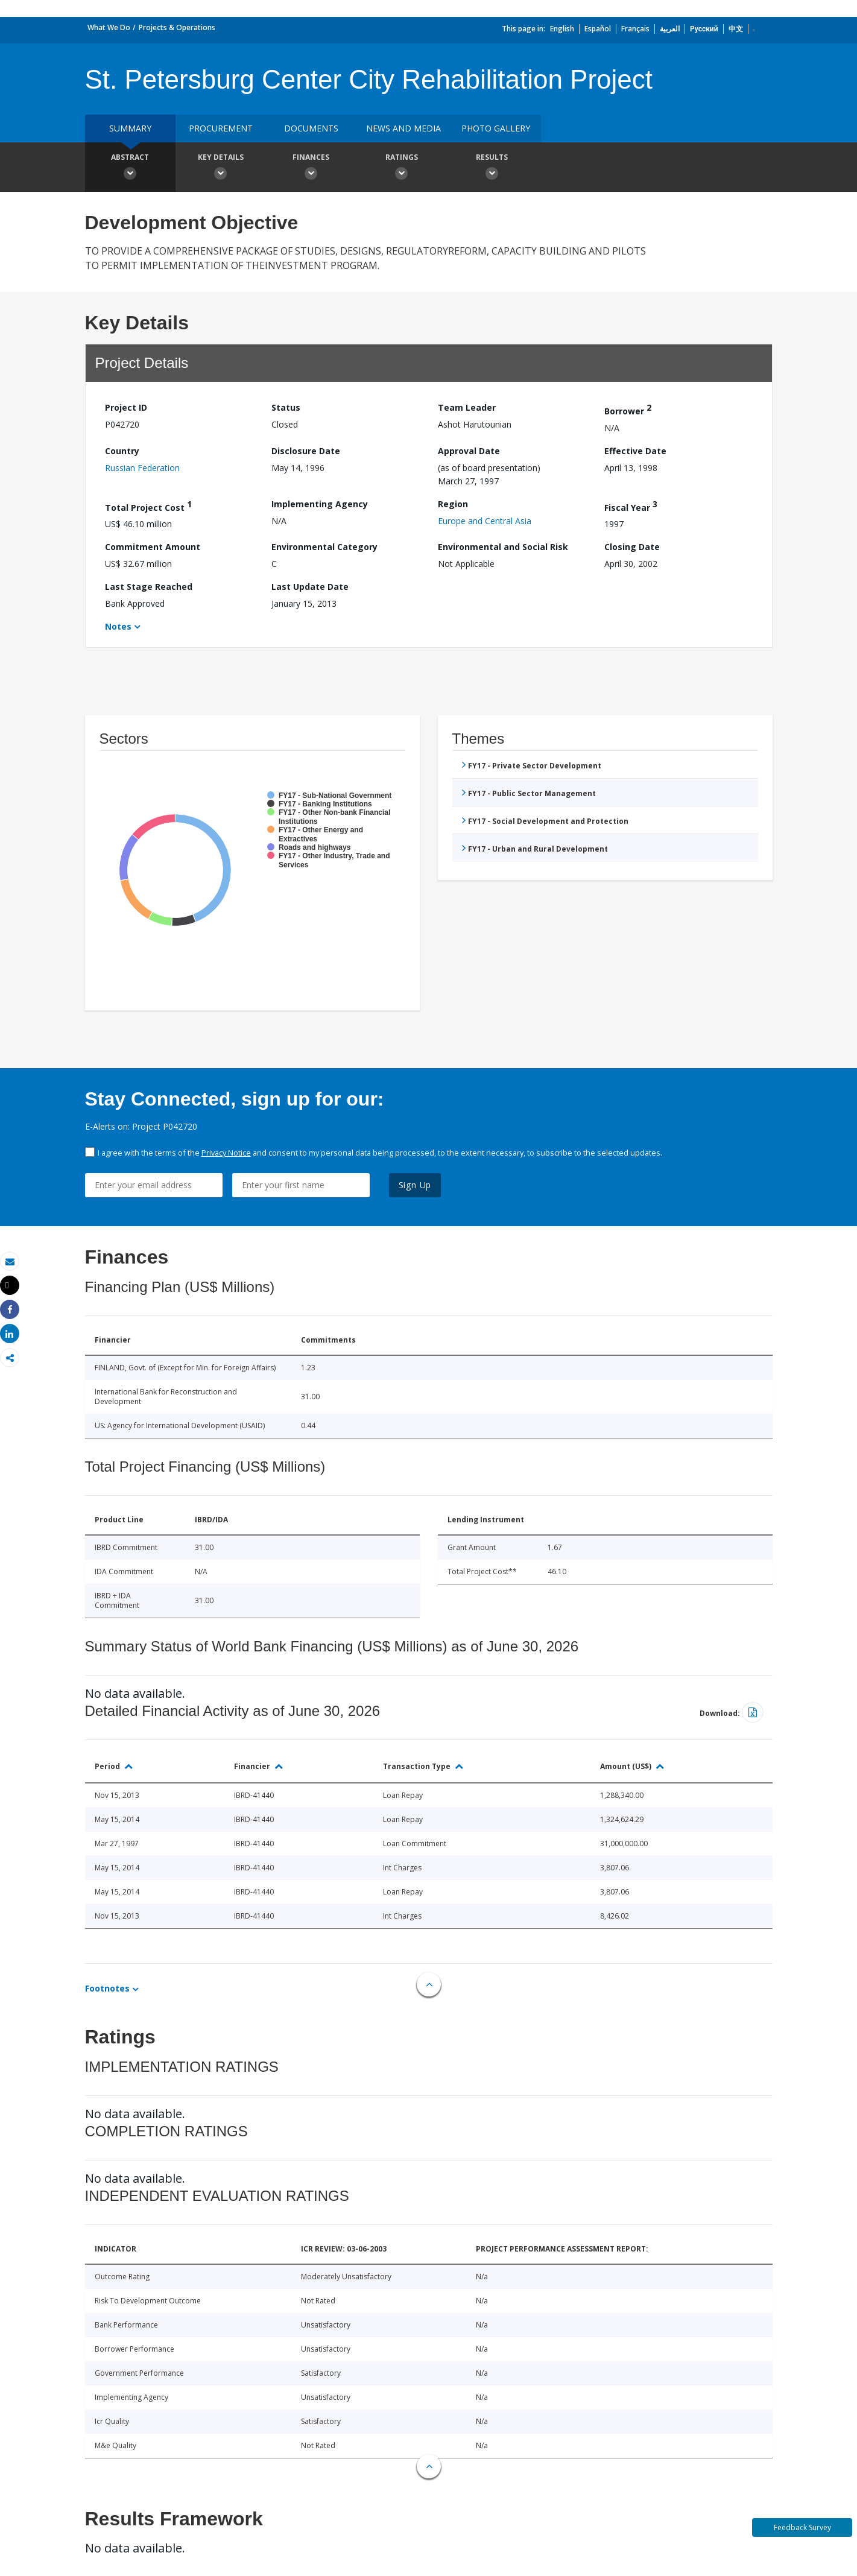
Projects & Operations (177, 27)
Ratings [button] (401, 168)
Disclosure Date (305, 451)
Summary (130, 128)
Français (635, 29)
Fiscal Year (630, 505)
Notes (118, 626)
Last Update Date (310, 586)
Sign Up (415, 1185)
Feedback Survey (802, 2527)
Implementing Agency (319, 504)
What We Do (108, 27)
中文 (736, 29)
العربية (670, 29)
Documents (311, 128)
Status (285, 407)
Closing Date (632, 546)
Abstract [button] (130, 168)
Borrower (627, 409)
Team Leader (467, 407)
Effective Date (635, 451)
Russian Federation (142, 467)
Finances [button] (311, 168)
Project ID (126, 407)
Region (453, 504)
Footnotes (107, 1988)
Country (122, 451)
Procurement (221, 128)
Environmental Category (324, 546)
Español (597, 29)
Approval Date (469, 451)
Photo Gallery (495, 128)
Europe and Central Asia (484, 521)
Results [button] (492, 168)
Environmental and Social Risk (503, 546)
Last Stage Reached (148, 586)
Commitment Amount (152, 546)
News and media (403, 128)
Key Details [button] (220, 168)
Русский (704, 29)
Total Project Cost (148, 505)
